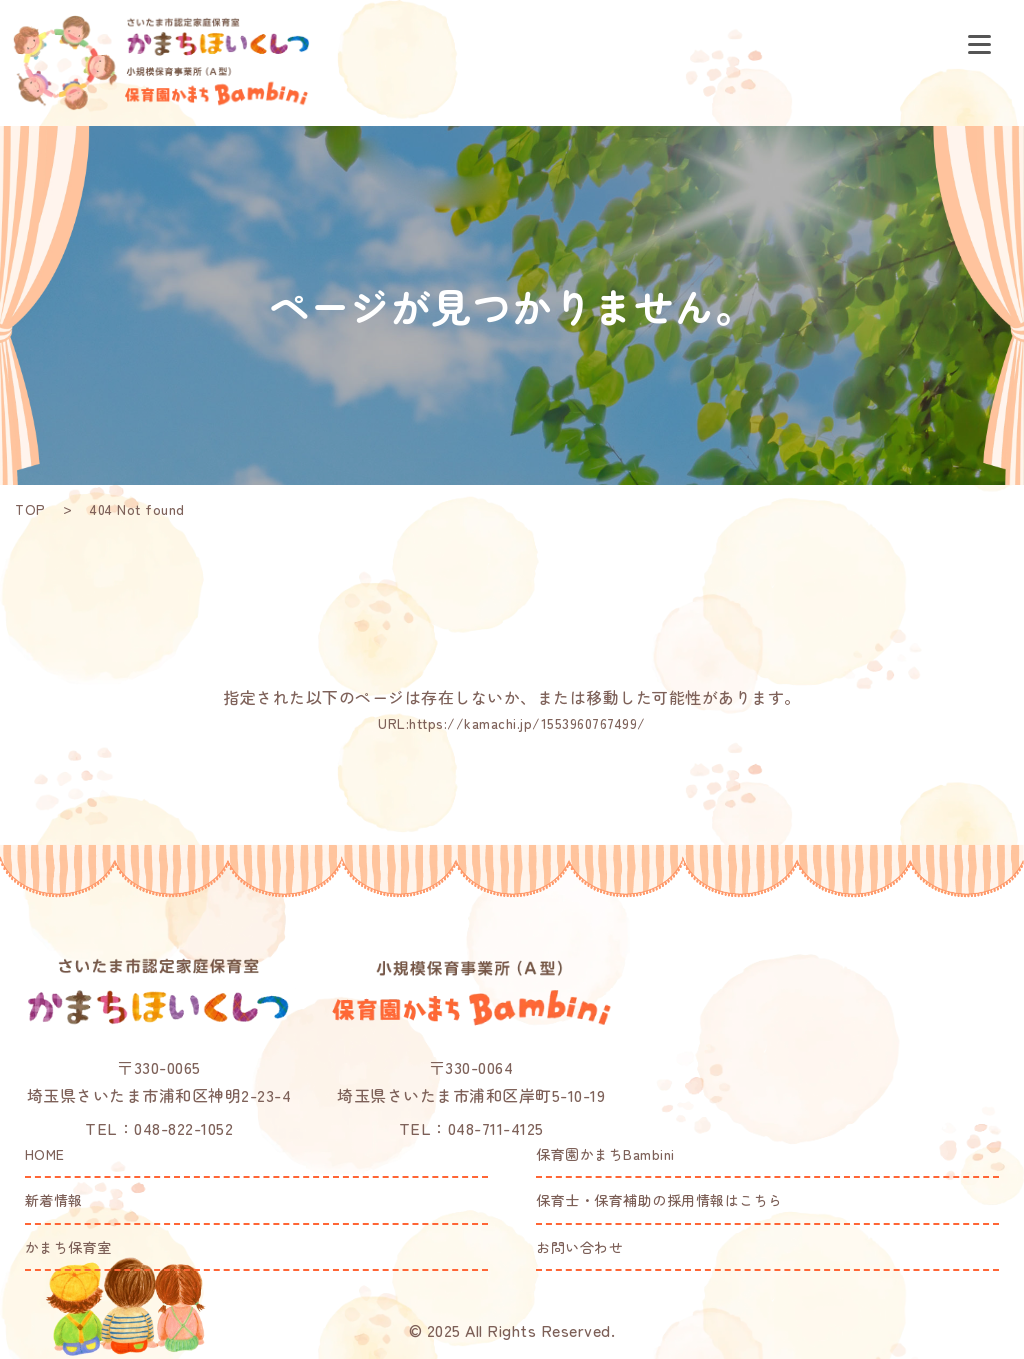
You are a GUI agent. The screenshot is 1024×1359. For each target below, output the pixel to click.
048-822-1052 (183, 1128)
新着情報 (54, 1200)
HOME (45, 1154)
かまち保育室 (68, 1247)
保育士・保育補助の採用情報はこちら (659, 1200)
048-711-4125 (496, 1128)
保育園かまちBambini (605, 1154)
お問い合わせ (579, 1247)
